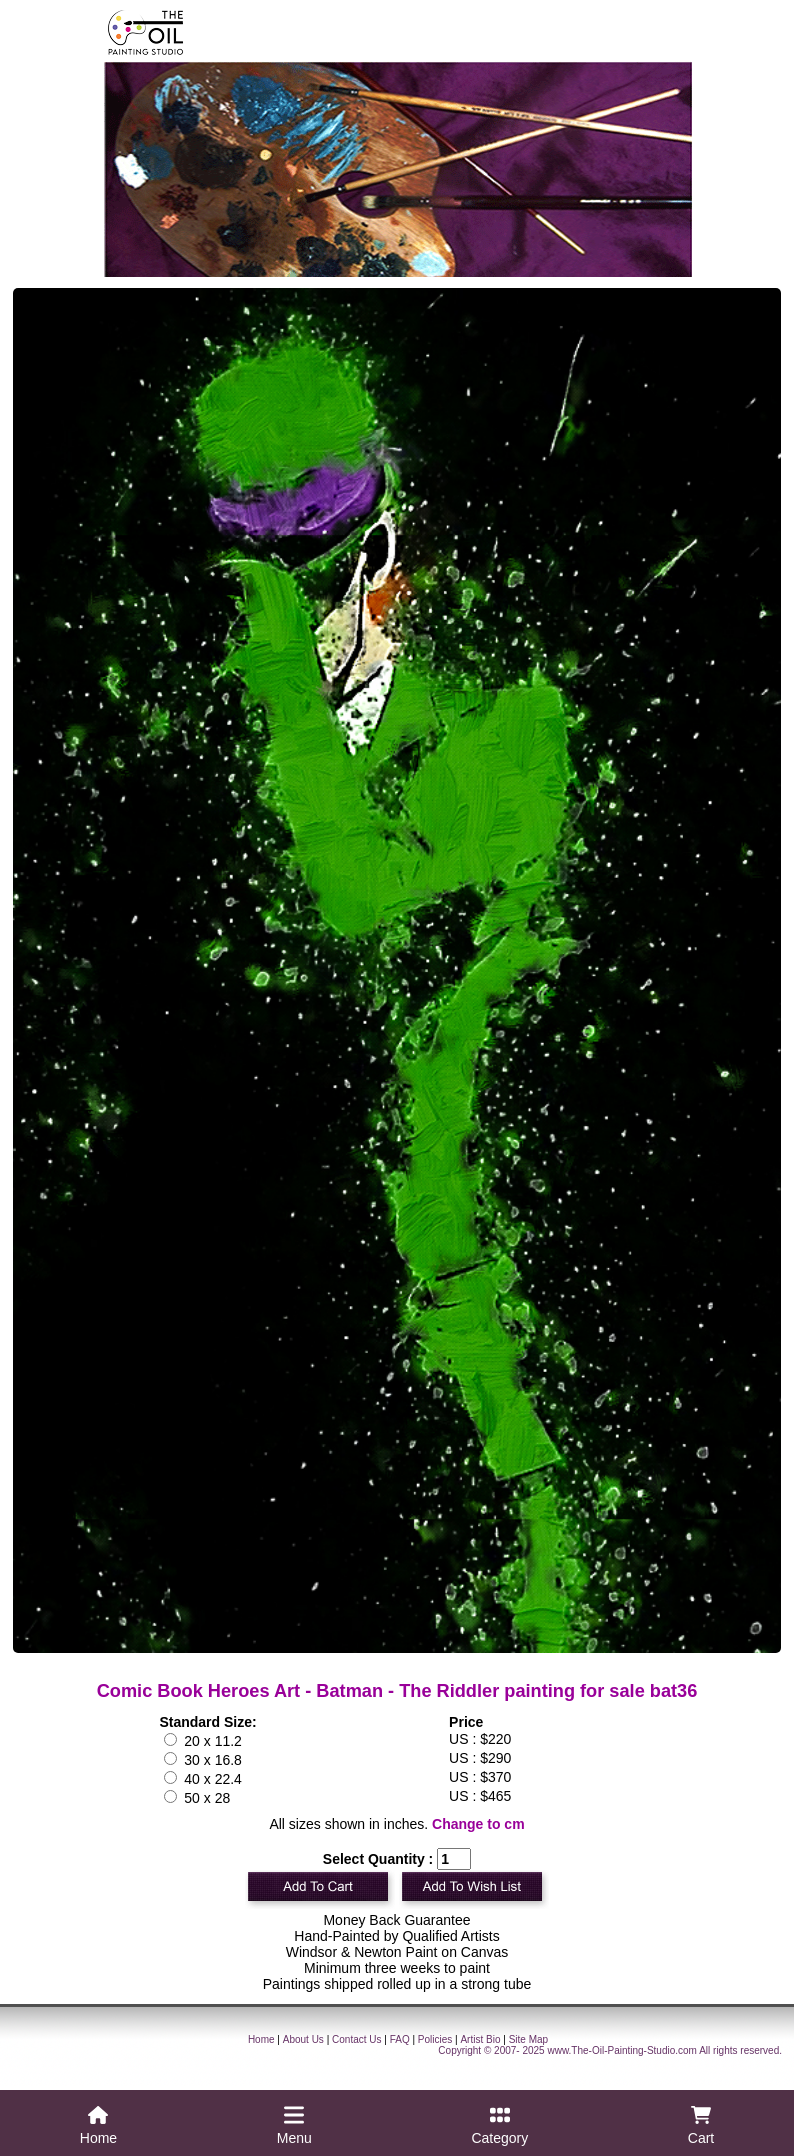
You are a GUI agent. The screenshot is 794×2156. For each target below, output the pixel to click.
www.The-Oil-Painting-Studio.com (622, 2050)
